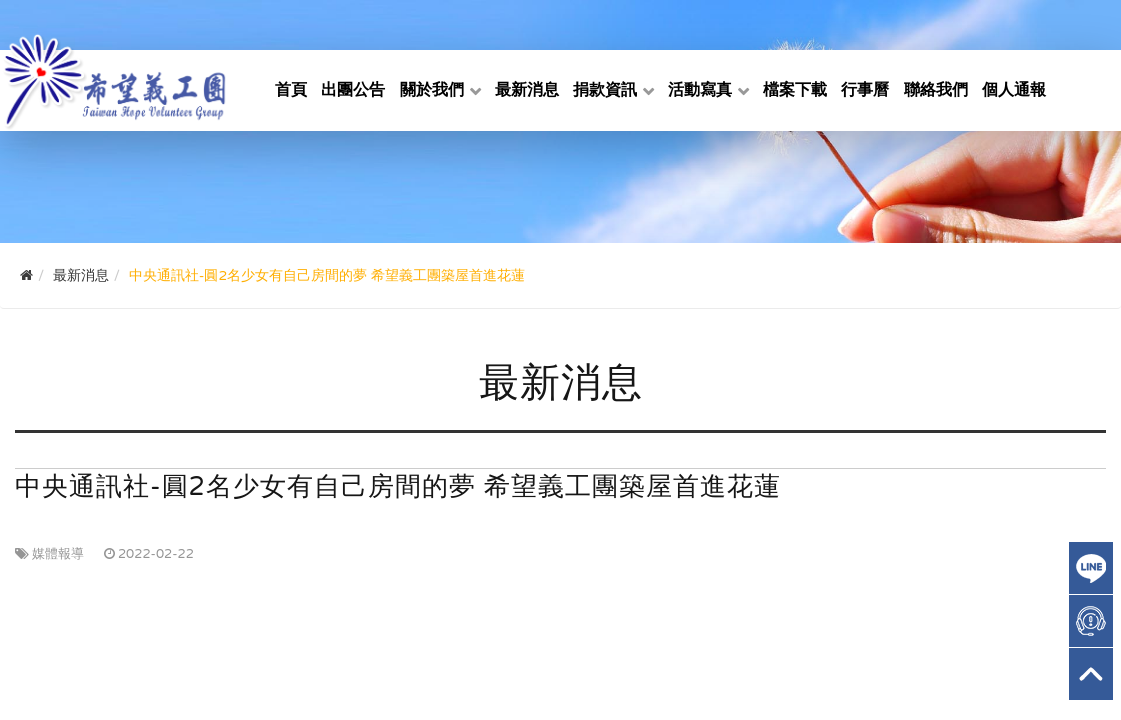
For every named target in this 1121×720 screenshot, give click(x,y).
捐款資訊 (605, 90)
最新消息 (527, 90)
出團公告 (353, 90)
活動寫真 (700, 90)
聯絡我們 (936, 90)
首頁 (291, 90)
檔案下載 (795, 90)
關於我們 (432, 90)
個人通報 (1014, 90)
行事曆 (865, 90)
